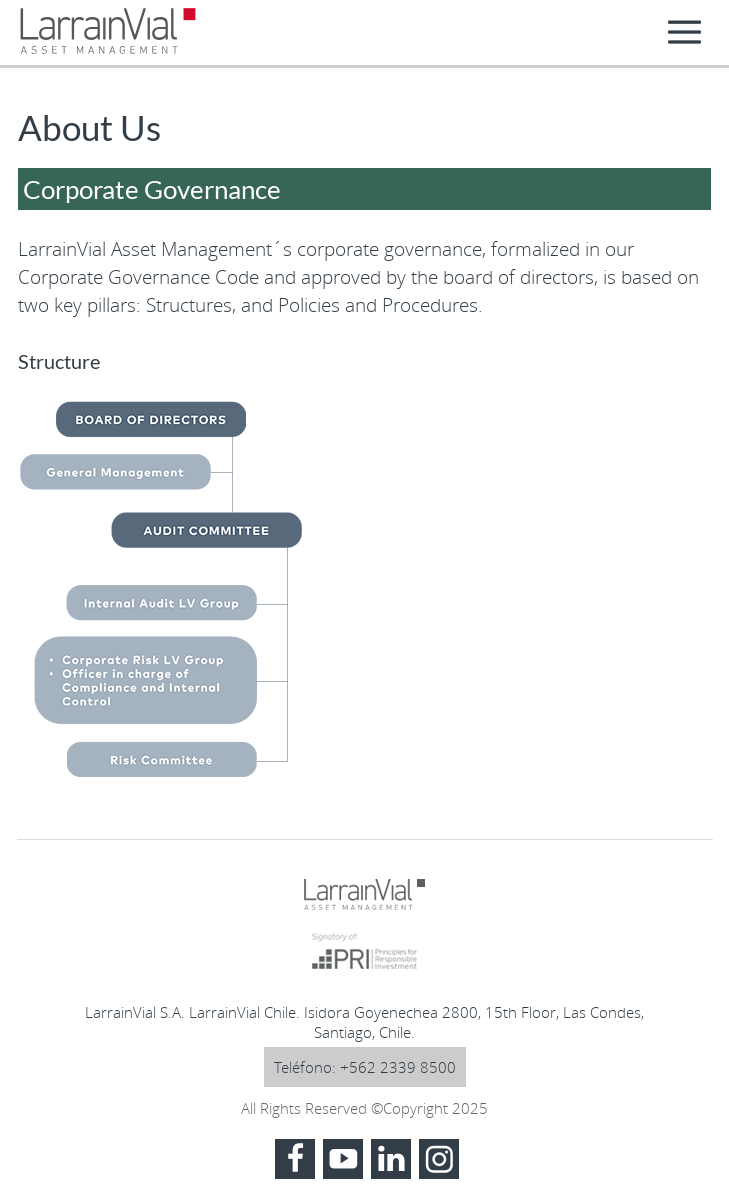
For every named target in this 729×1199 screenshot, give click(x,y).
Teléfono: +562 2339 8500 (365, 1067)
